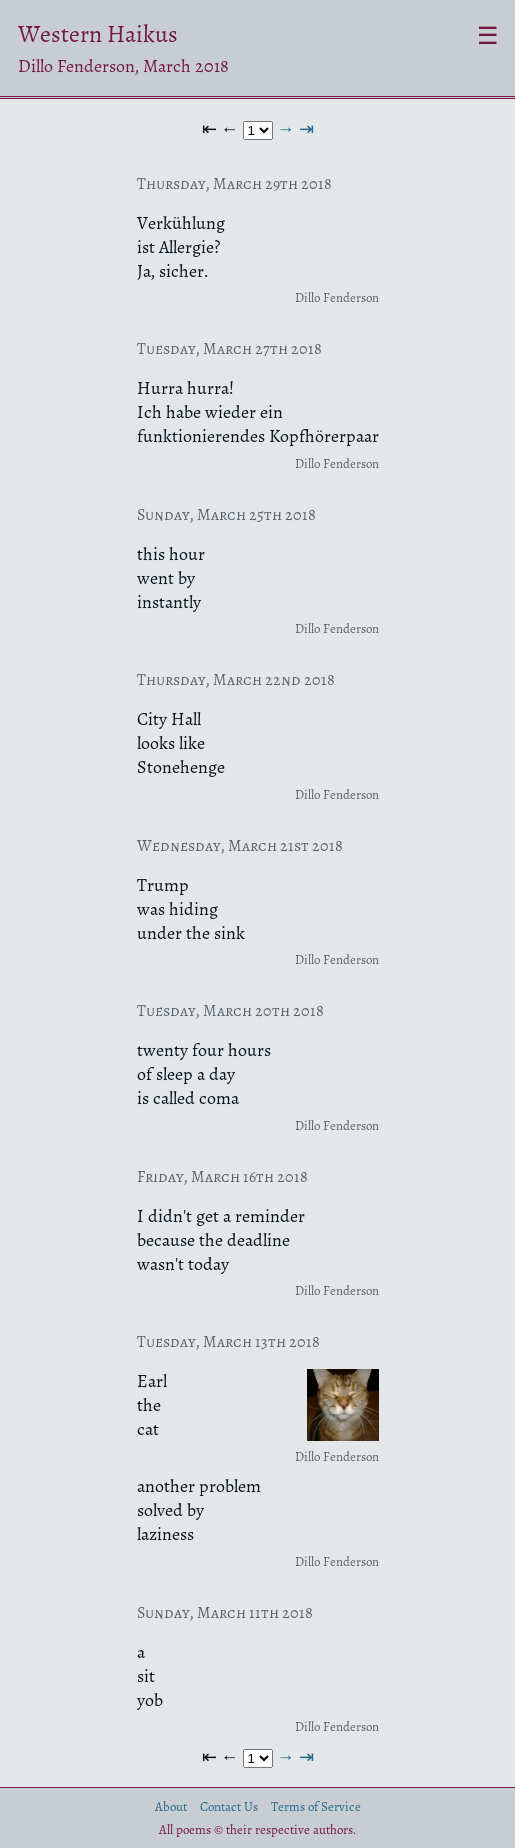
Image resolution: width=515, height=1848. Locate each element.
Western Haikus (98, 34)
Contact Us (229, 1806)
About (171, 1806)
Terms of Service (316, 1806)
